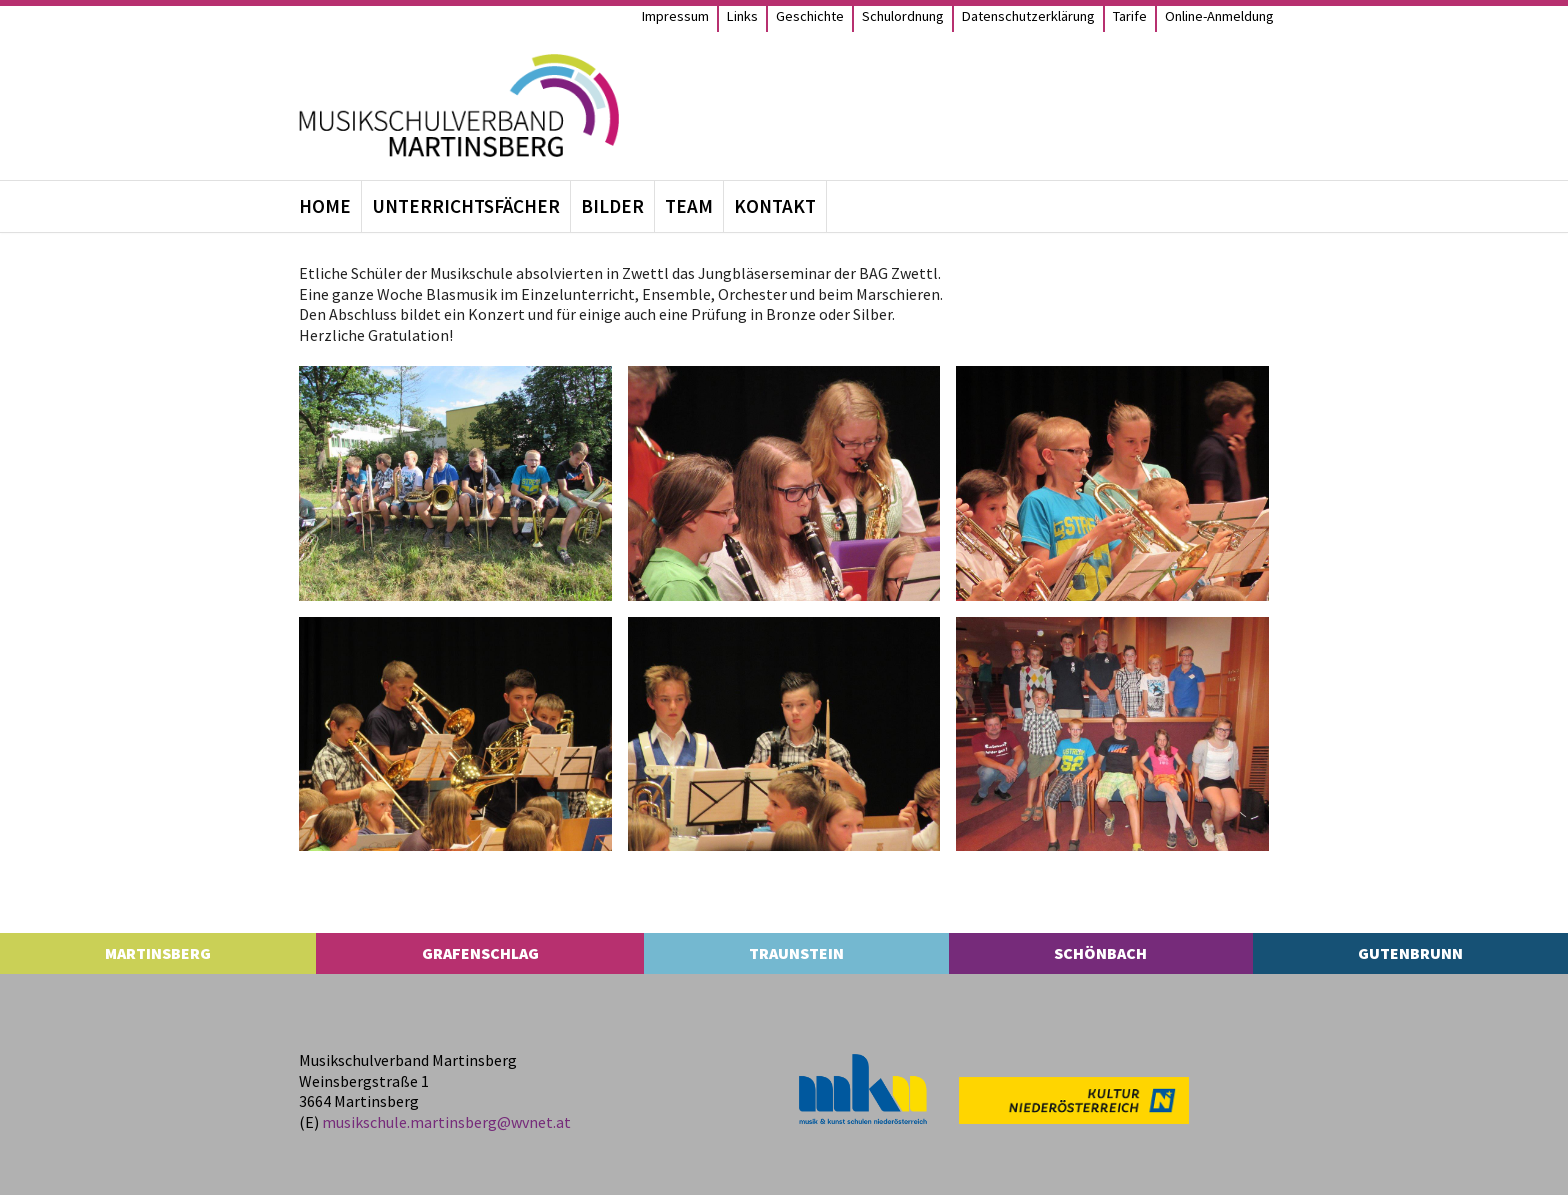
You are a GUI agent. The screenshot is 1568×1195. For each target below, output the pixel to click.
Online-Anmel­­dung (1219, 16)
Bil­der (612, 206)
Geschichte (810, 16)
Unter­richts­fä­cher (466, 206)
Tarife (1130, 16)
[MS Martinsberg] (459, 105)
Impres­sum (675, 16)
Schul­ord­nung (903, 16)
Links (742, 16)
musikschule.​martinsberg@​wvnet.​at (446, 1122)
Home (325, 206)
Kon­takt (775, 206)
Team (689, 206)
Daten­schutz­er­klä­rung (1028, 16)
